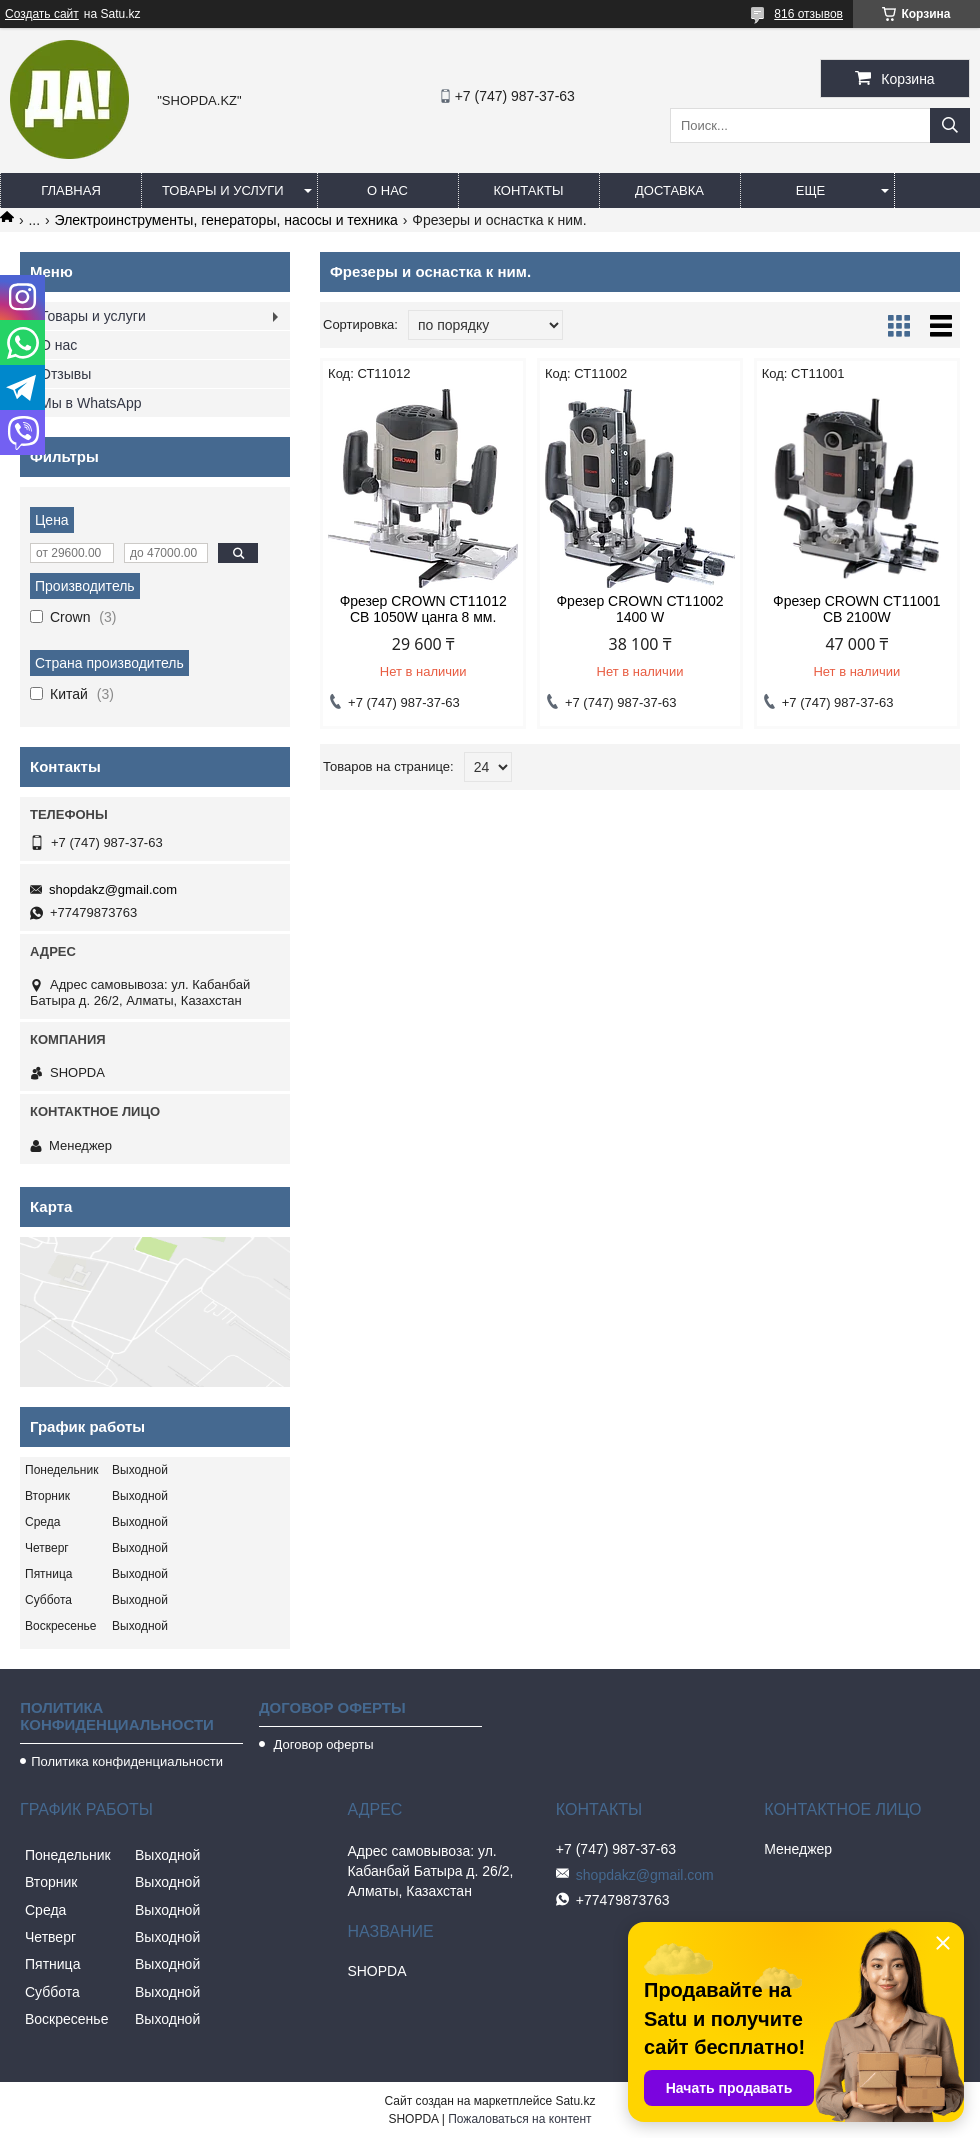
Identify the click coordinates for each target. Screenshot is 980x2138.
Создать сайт (42, 14)
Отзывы (65, 374)
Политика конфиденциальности (127, 1761)
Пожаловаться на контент (519, 2119)
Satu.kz (575, 2101)
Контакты (528, 190)
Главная (71, 190)
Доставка (669, 190)
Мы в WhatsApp (91, 403)
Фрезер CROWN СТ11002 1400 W (639, 609)
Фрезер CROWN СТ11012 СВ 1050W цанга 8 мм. (423, 609)
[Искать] (950, 125)
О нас (387, 190)
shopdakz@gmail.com (113, 889)
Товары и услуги (223, 190)
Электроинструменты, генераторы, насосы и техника (226, 220)
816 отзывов (808, 14)
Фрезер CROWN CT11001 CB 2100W (857, 609)
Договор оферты (322, 1744)
